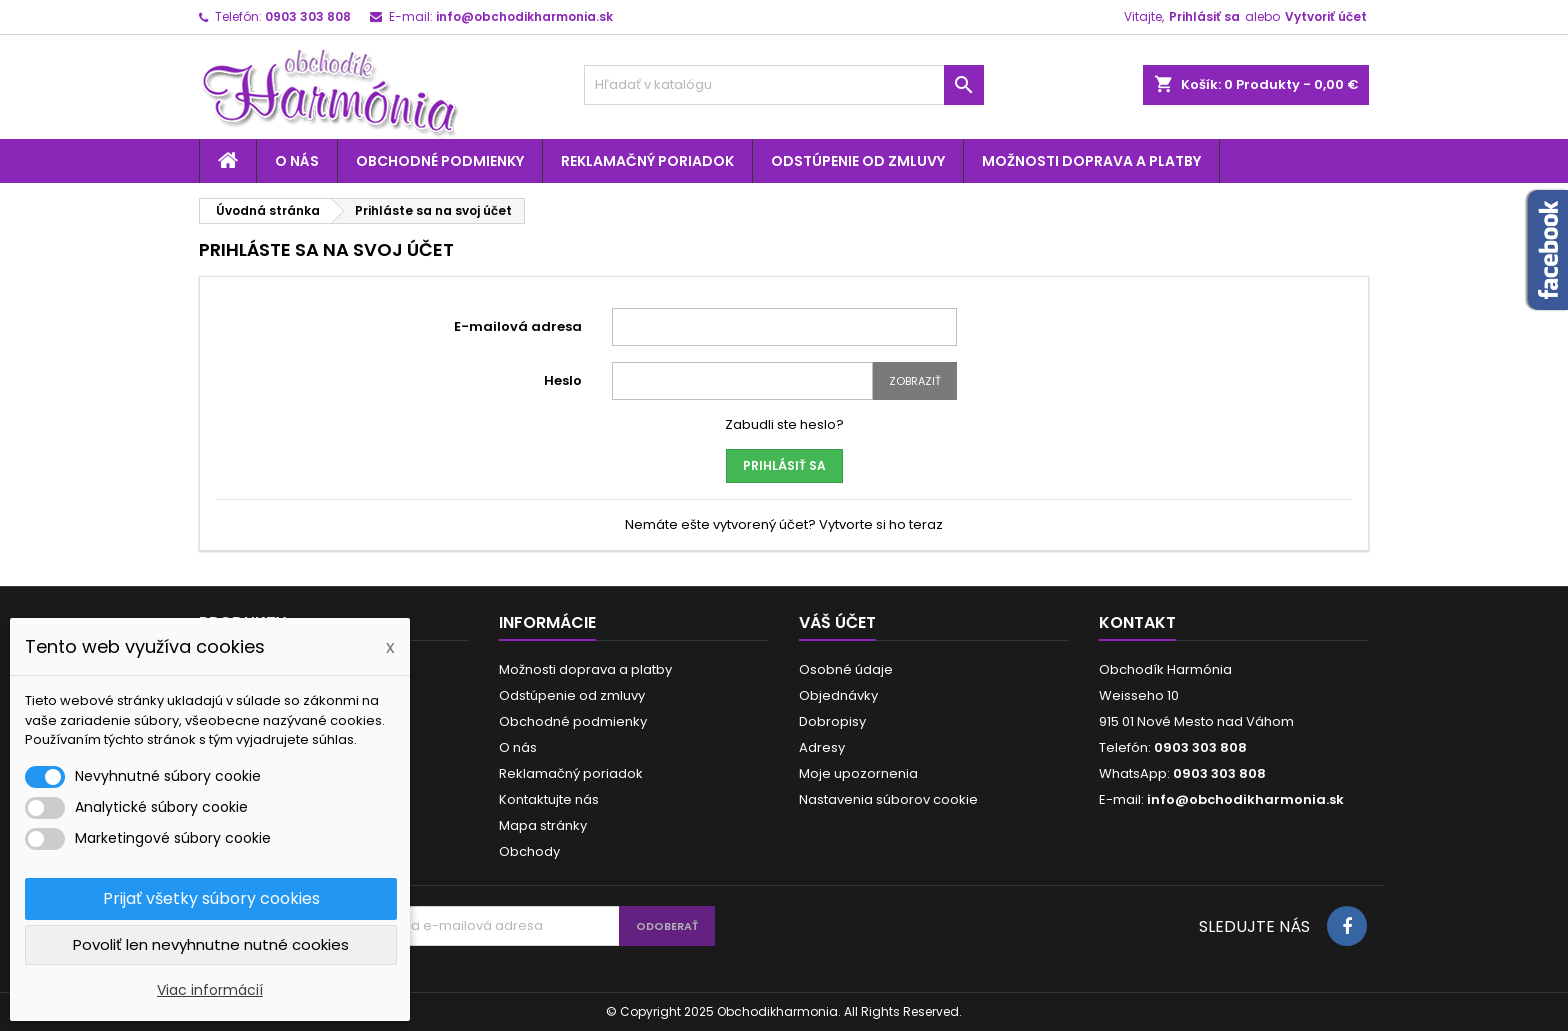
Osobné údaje (846, 669)
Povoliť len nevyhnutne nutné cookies (211, 944)
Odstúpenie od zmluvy (858, 161)
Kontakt (1137, 622)
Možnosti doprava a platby (1091, 161)
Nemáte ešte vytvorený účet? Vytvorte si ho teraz (784, 524)
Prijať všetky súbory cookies (211, 898)
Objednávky (838, 695)
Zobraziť (915, 381)
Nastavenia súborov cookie (888, 799)
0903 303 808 (308, 16)
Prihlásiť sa (1204, 16)
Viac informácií (210, 990)
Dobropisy (832, 721)
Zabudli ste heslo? (784, 424)
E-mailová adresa (518, 326)
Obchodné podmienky (440, 161)
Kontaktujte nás (549, 799)
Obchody (529, 851)
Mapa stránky (543, 825)
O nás (297, 161)
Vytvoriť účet (1326, 16)
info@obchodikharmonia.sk (524, 16)
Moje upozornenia (858, 773)
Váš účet (837, 622)
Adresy (822, 747)
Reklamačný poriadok (647, 161)
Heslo (563, 380)
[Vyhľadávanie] (784, 85)
